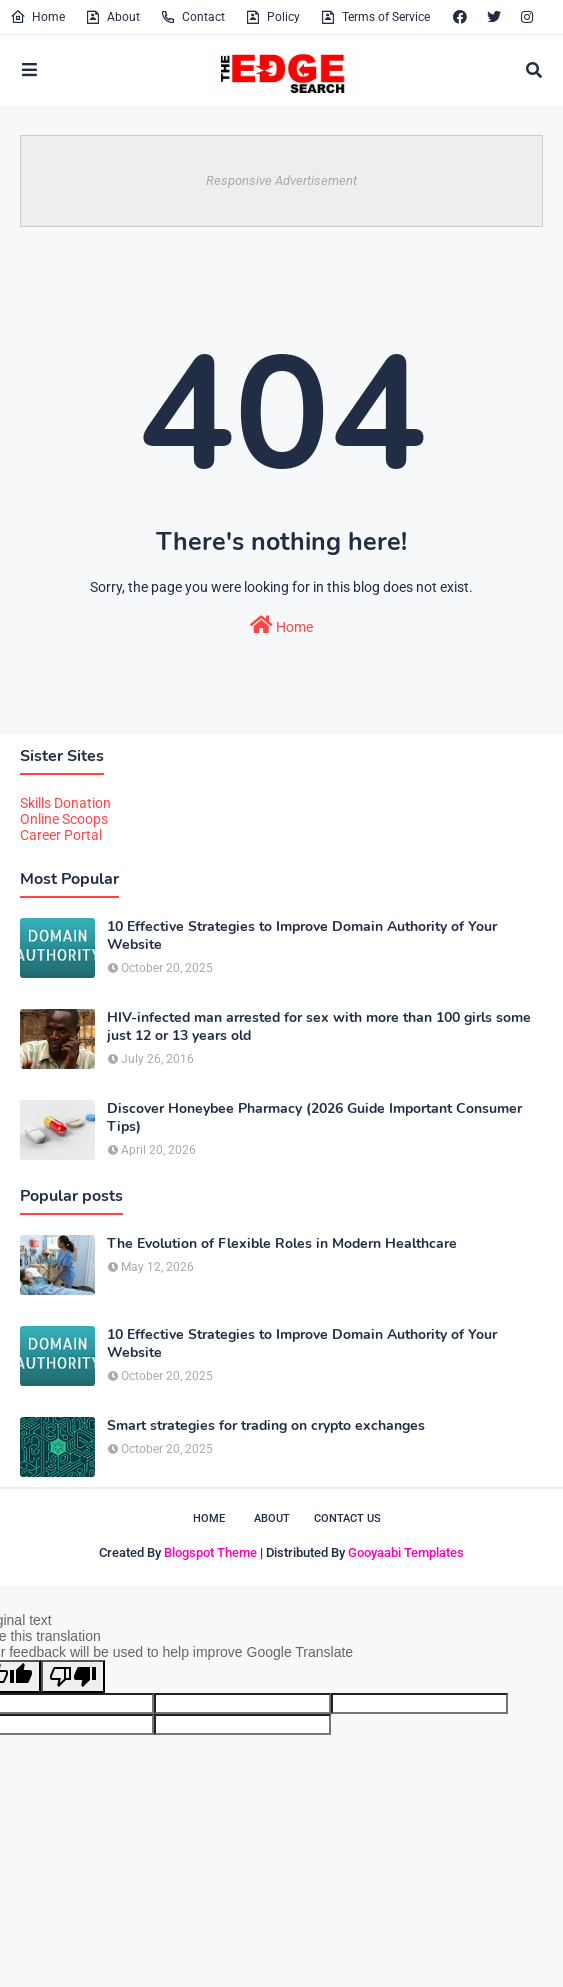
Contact (192, 17)
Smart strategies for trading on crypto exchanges (266, 1426)
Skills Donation (65, 803)
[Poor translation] (73, 1676)
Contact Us (347, 1518)
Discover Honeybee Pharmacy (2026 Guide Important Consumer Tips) (314, 1118)
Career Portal (61, 835)
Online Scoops (64, 819)
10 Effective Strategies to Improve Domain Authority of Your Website (302, 936)
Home (37, 17)
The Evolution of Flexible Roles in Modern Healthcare (282, 1244)
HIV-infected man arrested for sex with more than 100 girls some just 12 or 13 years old (319, 1027)
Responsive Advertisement (281, 180)
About (112, 17)
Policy (272, 17)
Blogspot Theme (210, 1552)
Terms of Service (375, 17)
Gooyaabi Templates (406, 1552)
